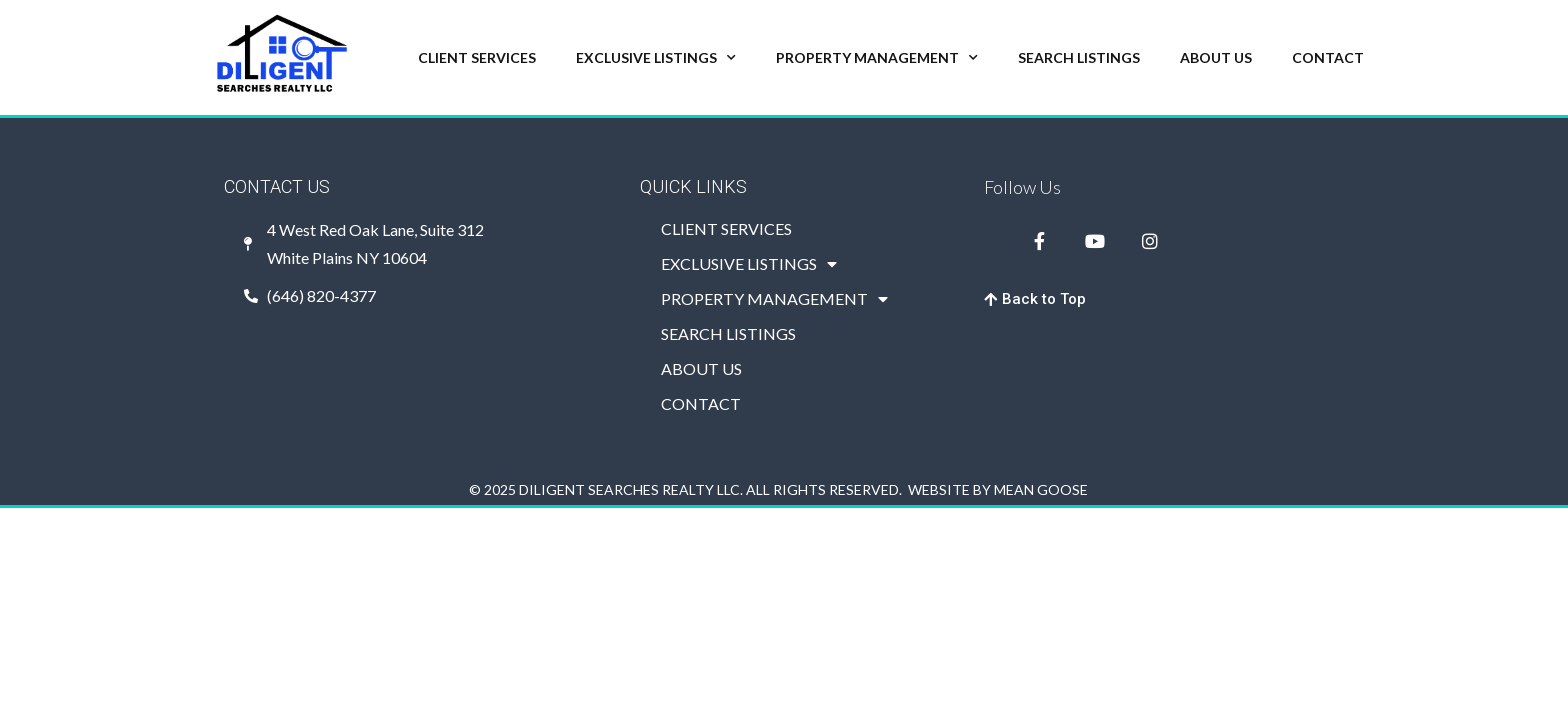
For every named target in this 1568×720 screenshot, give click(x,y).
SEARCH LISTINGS (1079, 57)
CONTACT (1328, 57)
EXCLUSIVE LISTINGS (656, 58)
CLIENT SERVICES (477, 57)
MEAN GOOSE (1041, 489)
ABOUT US (1216, 57)
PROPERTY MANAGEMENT (877, 58)
